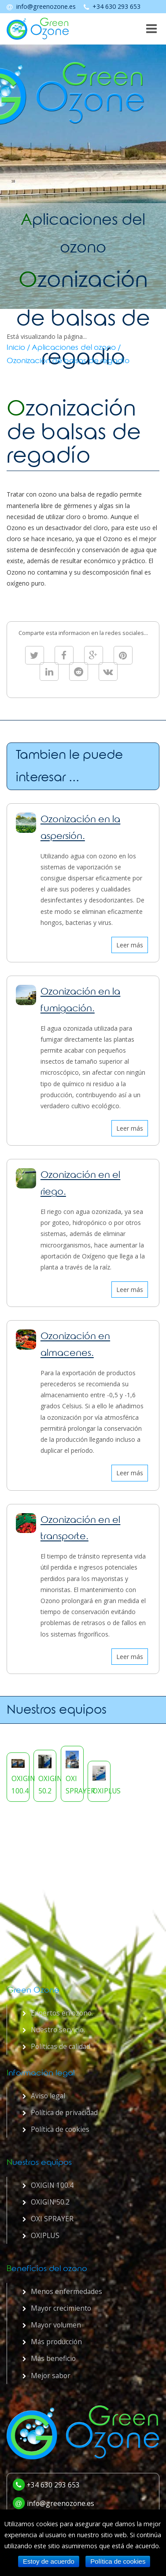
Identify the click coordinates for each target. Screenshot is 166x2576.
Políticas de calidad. (61, 2046)
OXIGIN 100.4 (52, 2185)
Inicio (16, 348)
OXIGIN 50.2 (50, 2202)
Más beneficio (53, 2358)
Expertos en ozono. (62, 2013)
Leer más (129, 945)
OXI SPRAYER (52, 2218)
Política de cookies (60, 2129)
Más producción (56, 2341)
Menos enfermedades (66, 2291)
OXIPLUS (45, 2235)
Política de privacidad (64, 2112)
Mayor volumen (56, 2325)
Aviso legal (48, 2096)
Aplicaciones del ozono (73, 348)
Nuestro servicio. (58, 2029)
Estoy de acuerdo (48, 2561)
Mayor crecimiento (61, 2308)
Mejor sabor (50, 2375)
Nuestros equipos (57, 1711)
